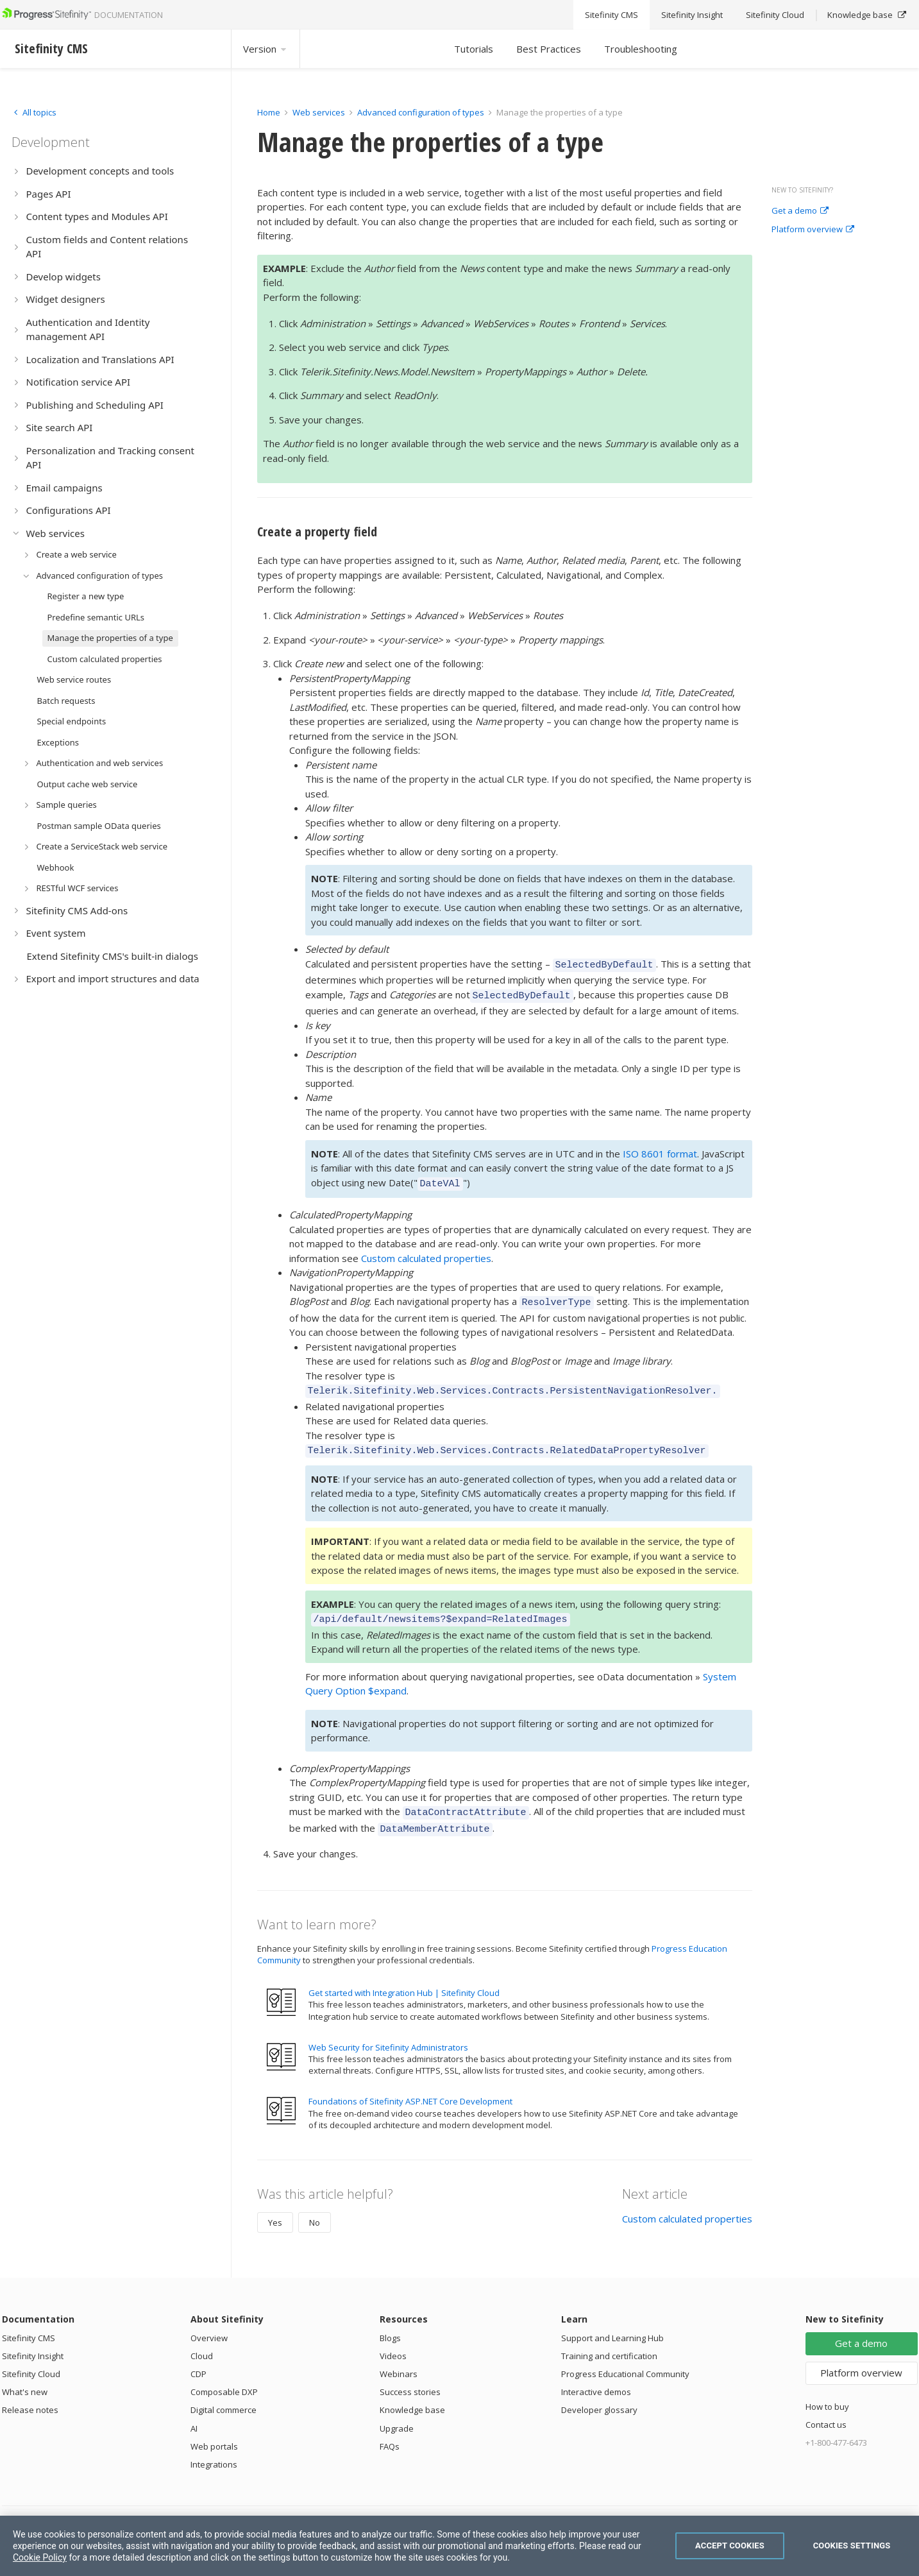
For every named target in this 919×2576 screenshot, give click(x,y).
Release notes (30, 2392)
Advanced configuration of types (420, 112)
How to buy (827, 2389)
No (314, 2205)
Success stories (410, 2374)
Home (268, 112)
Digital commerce (223, 2392)
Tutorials (473, 48)
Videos (393, 2338)
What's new (24, 2374)
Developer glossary (599, 2392)
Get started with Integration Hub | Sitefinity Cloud (404, 1975)
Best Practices (548, 48)
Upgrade (397, 2411)
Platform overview (812, 230)
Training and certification (609, 2338)
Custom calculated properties (426, 1252)
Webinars (398, 2356)
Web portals (214, 2429)
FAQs (390, 2429)
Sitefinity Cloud (31, 2356)
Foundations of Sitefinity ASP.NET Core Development (410, 2084)
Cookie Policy (40, 2557)
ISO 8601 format (660, 1149)
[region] (459, 2546)
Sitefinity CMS (28, 2320)
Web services (318, 112)
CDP (198, 2356)
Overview (209, 2320)
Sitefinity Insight (32, 2338)
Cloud (201, 2338)
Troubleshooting (640, 48)
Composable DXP (224, 2374)
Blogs (390, 2320)
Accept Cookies (729, 2545)
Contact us (826, 2407)
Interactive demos (596, 2374)
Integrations (213, 2447)
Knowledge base (412, 2392)
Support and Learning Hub (612, 2320)
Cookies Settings (852, 2545)
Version (265, 48)
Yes (275, 2205)
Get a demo (800, 211)
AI (194, 2411)
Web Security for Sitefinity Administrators (388, 2030)
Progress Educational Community (625, 2356)
